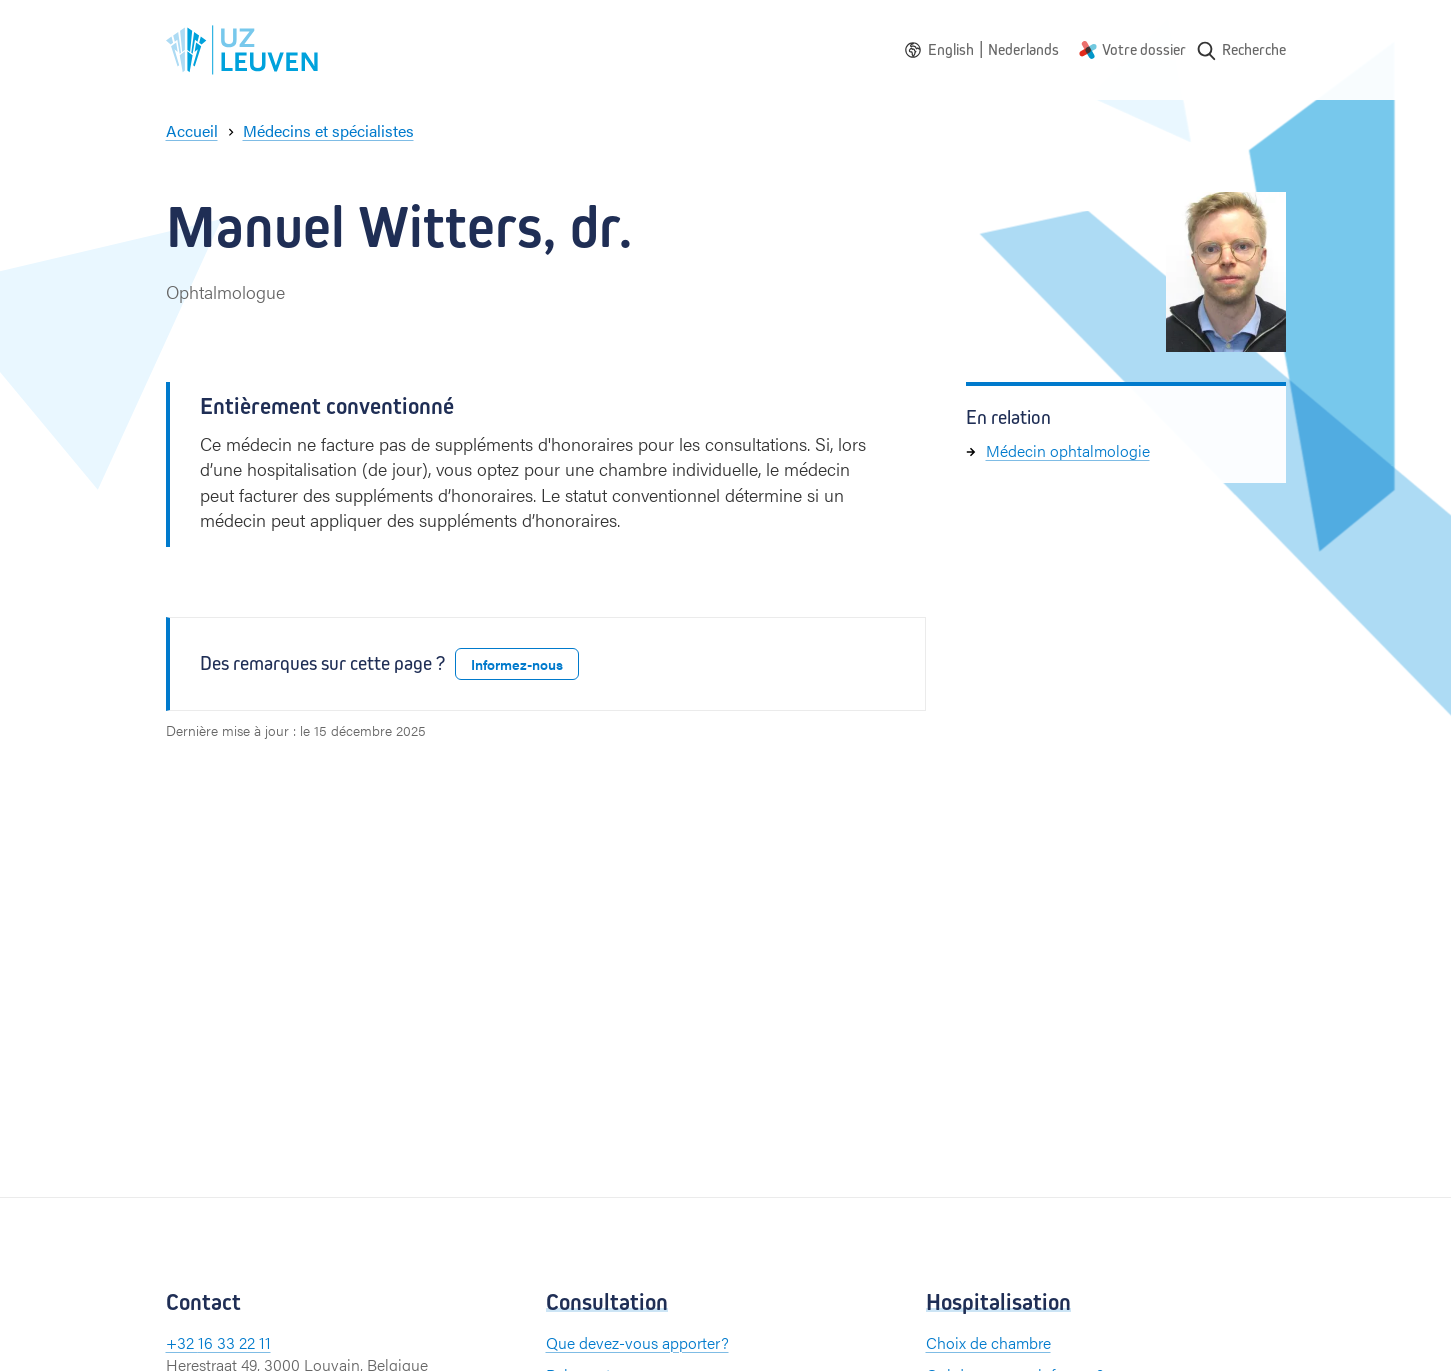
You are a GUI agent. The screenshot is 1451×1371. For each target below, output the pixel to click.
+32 (182, 1342)
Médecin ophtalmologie (1068, 450)
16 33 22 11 (234, 1342)
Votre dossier (1144, 49)
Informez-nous (517, 664)
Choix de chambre (988, 1342)
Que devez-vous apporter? (637, 1342)
